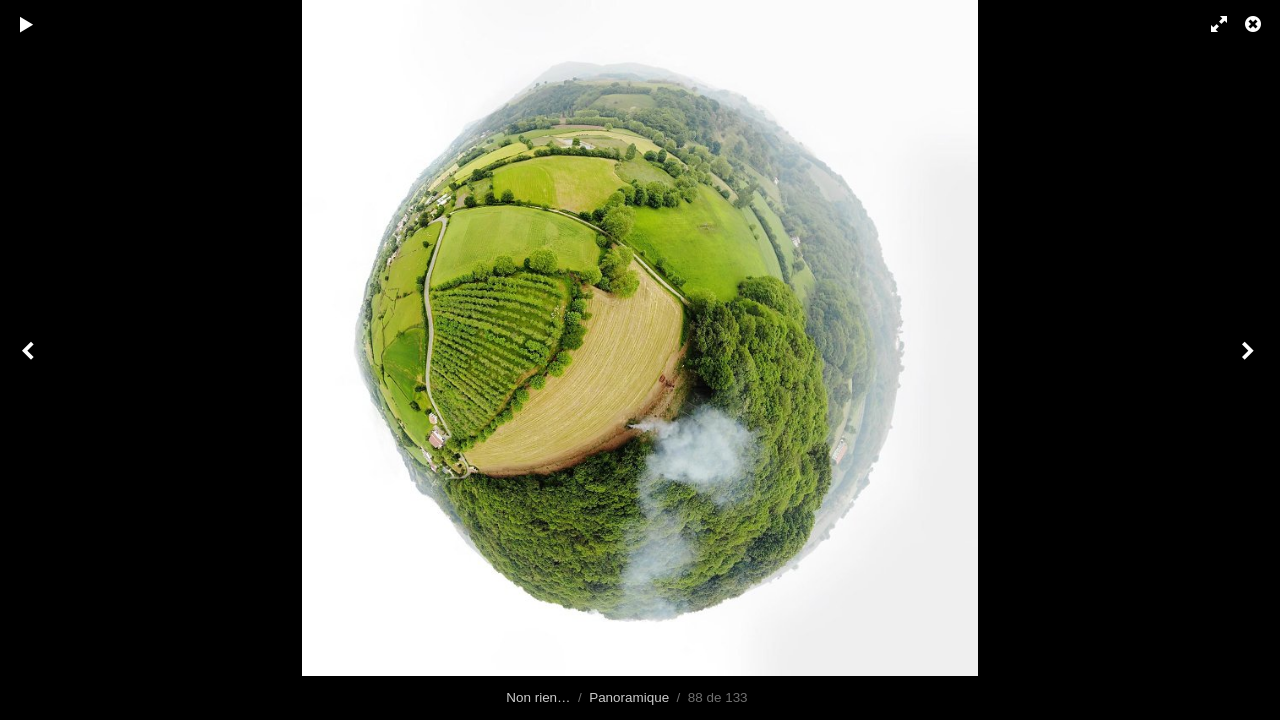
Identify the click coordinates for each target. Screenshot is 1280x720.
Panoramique (629, 697)
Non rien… (538, 697)
